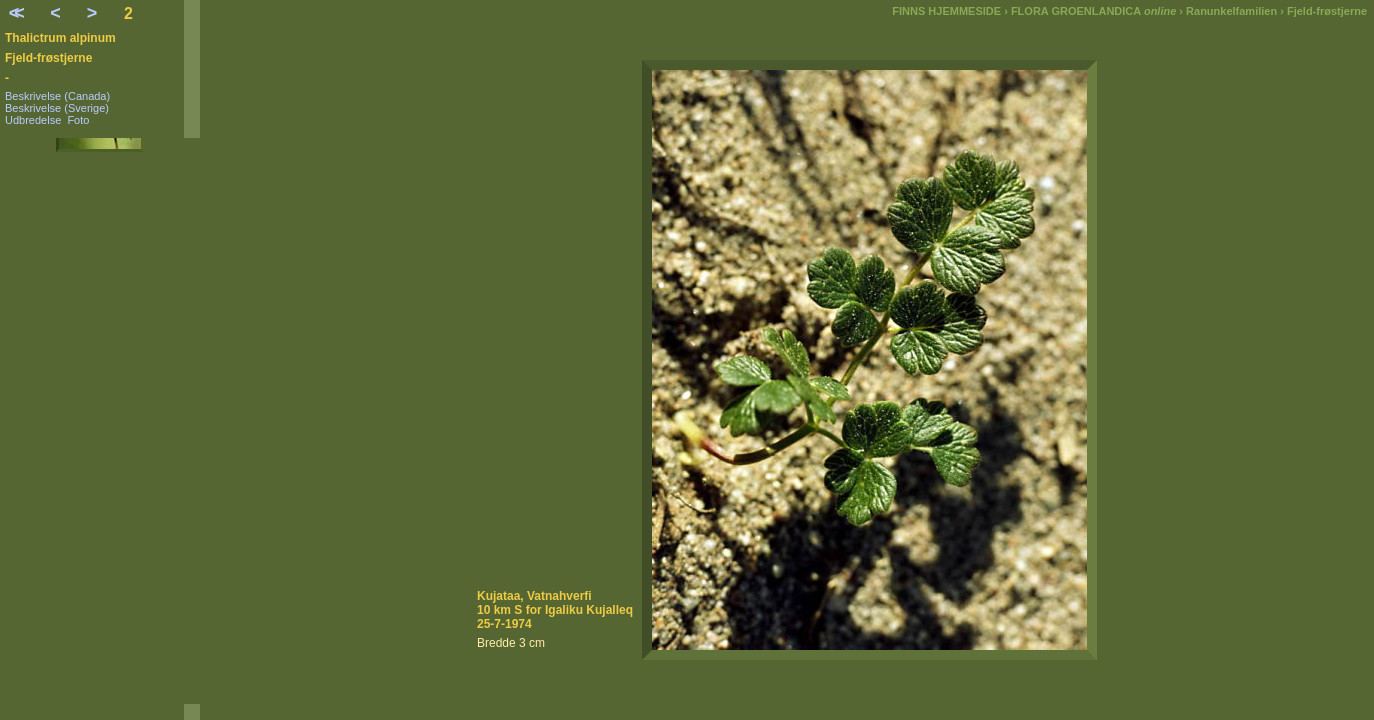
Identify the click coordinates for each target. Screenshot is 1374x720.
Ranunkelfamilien (1231, 11)
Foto (78, 120)
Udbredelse (33, 120)
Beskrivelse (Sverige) (57, 108)
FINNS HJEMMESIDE (946, 11)
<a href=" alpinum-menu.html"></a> (100, 421)
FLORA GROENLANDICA (1093, 11)
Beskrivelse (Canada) (57, 96)
